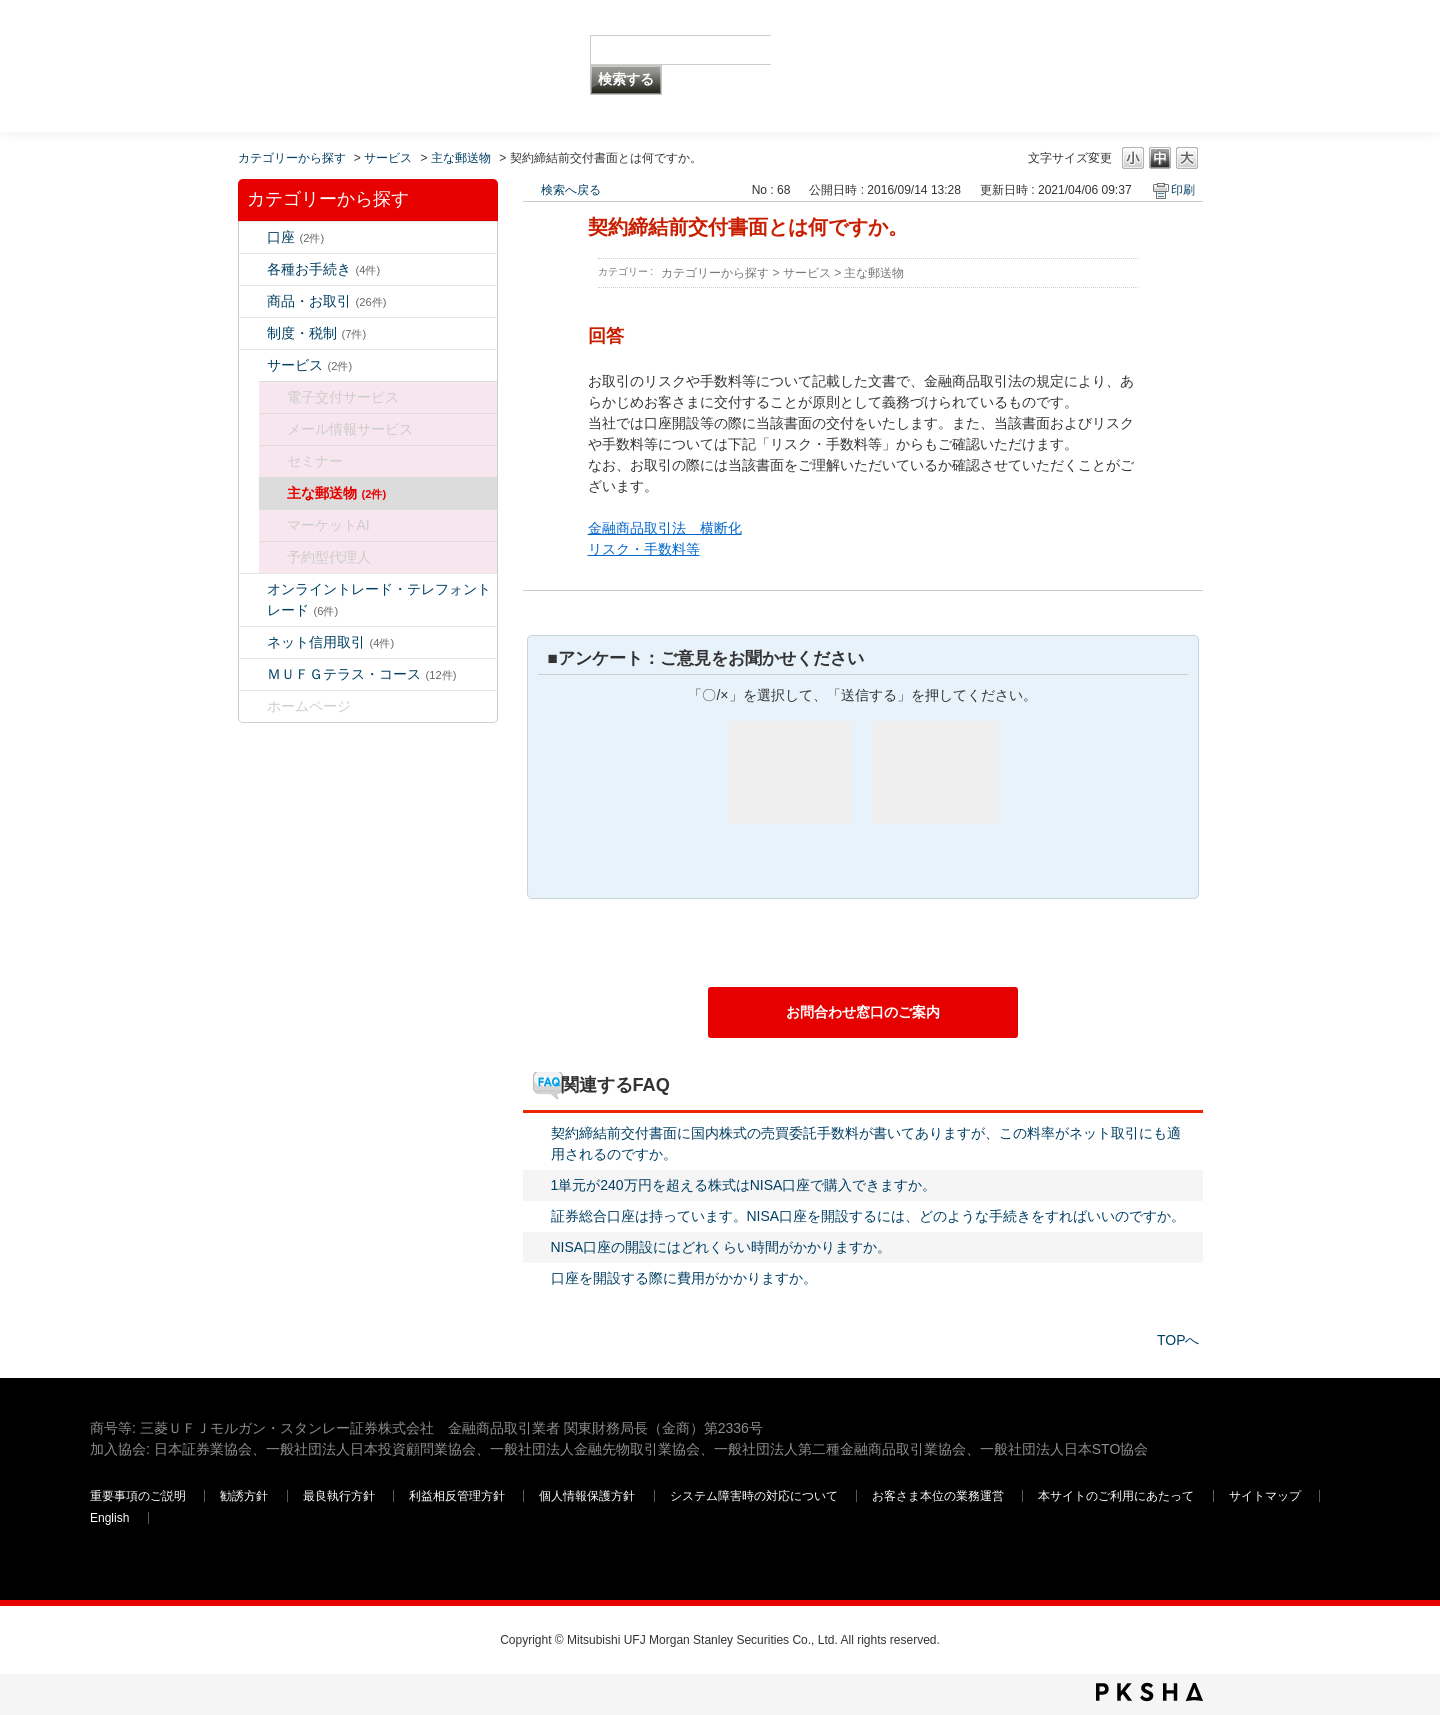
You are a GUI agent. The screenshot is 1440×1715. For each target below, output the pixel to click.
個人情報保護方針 (588, 1496)
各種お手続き (324, 269)
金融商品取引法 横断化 (665, 528)
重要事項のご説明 (138, 1496)
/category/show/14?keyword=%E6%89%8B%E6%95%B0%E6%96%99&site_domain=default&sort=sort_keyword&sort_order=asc (253, 589)
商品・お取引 (327, 301)
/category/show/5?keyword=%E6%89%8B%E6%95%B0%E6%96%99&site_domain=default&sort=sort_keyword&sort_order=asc (253, 269)
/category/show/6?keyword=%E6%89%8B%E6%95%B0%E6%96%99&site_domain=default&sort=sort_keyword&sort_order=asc (253, 333)
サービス (388, 158)
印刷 (1183, 190)
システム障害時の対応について (755, 1496)
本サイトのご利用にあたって (1117, 1496)
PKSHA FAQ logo (1149, 1692)
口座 (296, 237)
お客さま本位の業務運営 (939, 1496)
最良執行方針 (340, 1496)
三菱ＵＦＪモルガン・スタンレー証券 (1141, 65)
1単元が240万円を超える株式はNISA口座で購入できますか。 (744, 1185)
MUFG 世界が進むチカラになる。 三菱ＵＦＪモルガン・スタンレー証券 (234, 35)
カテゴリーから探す (292, 158)
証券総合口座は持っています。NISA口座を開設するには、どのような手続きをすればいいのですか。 (868, 1216)
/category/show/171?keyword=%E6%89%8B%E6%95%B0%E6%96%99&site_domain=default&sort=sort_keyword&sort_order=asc (253, 706)
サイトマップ (1266, 1496)
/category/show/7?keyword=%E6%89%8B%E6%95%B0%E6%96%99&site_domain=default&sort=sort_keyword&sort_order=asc (253, 237)
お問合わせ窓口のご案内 (863, 1012)
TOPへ (1178, 1340)
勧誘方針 (244, 1496)
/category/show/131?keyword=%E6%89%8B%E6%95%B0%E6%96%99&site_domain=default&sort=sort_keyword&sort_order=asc (253, 674)
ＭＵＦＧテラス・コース (362, 674)
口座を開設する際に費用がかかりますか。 (684, 1278)
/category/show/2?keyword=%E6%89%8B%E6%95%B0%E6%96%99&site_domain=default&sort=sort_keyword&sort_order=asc (253, 301)
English (109, 1518)
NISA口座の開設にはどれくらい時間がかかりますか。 (721, 1247)
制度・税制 (317, 333)
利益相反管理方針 (458, 1496)
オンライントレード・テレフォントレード (379, 599)
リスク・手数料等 (644, 549)
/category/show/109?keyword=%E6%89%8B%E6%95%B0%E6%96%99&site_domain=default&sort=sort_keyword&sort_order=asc (253, 642)
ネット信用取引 (331, 642)
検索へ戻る (571, 190)
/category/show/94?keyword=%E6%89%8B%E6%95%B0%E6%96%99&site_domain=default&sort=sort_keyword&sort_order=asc (253, 365)
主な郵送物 (461, 158)
